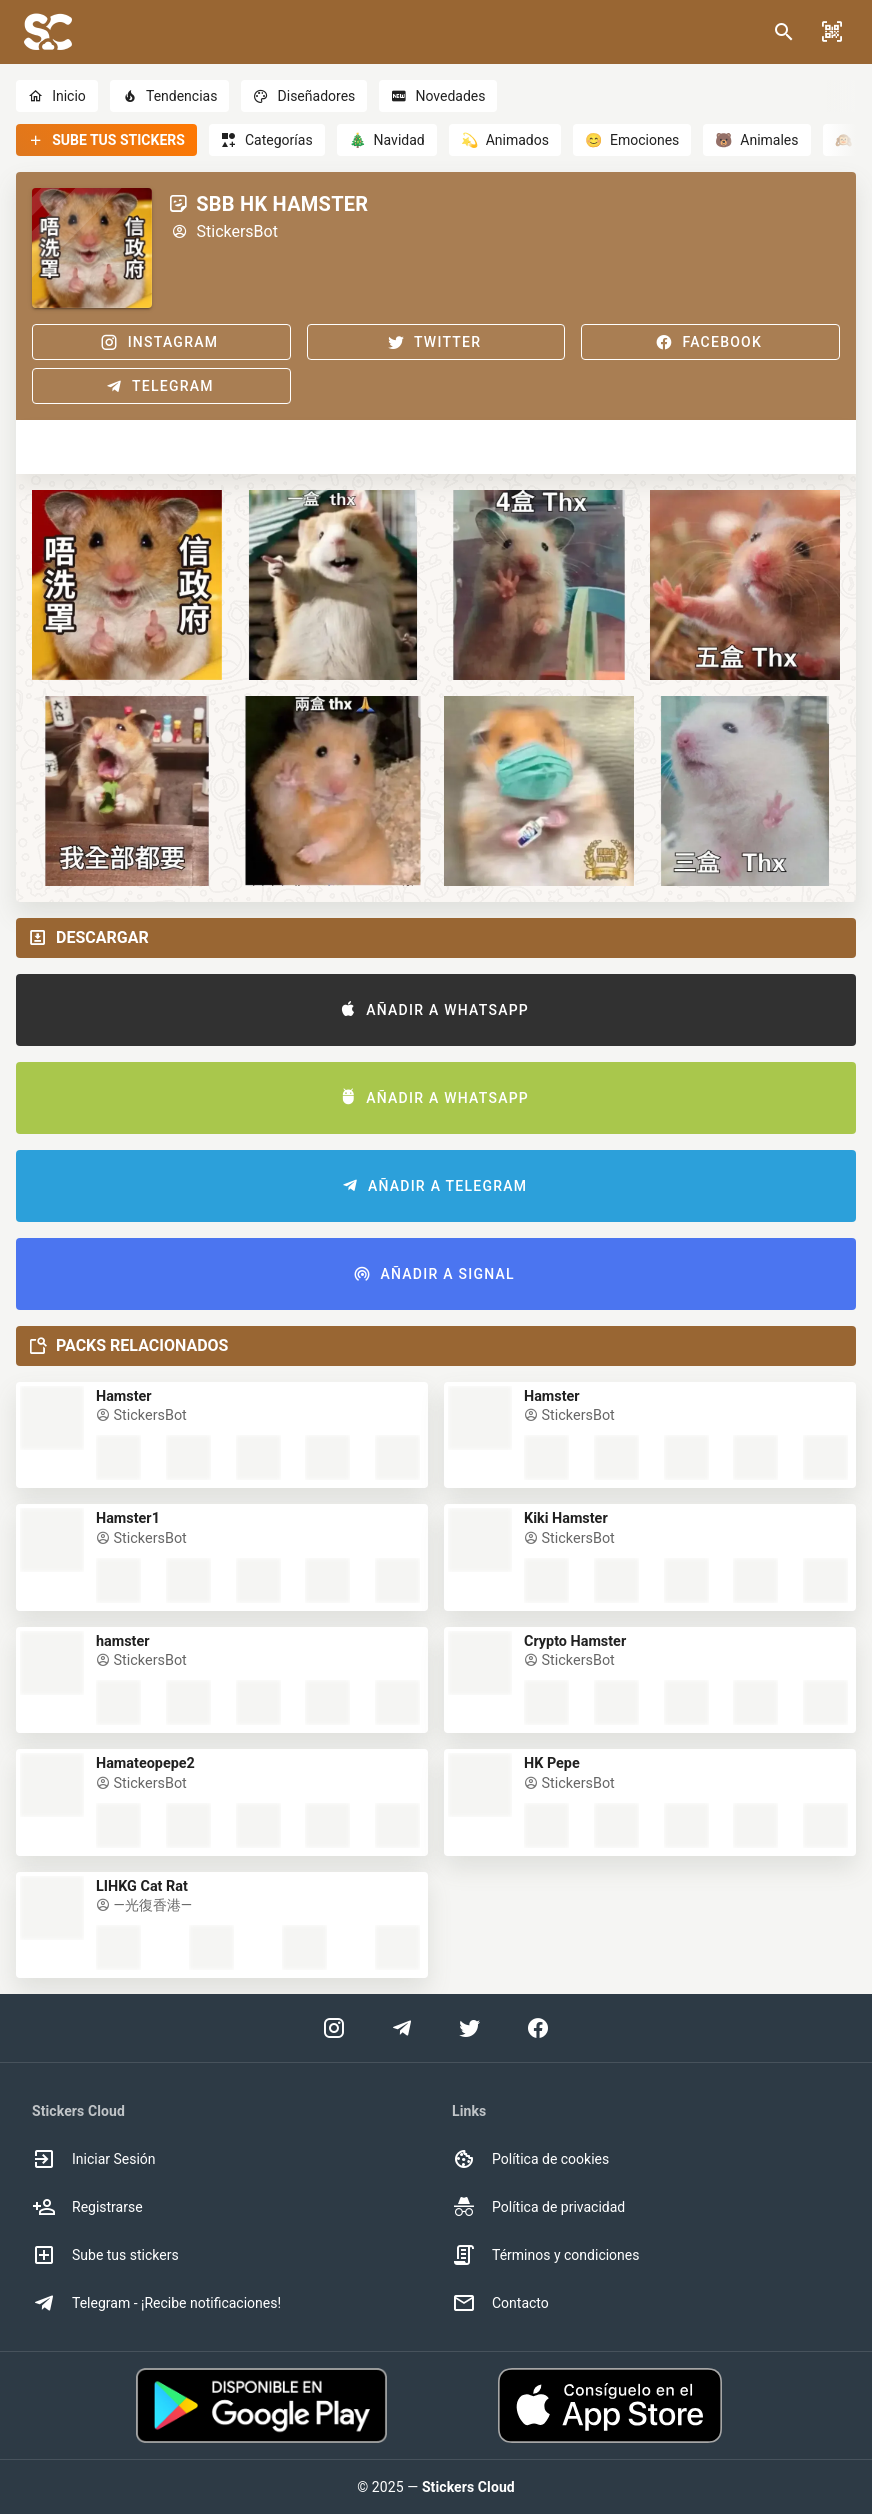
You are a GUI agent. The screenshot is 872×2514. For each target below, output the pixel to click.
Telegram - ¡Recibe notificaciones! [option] (156, 2303)
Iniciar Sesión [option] (94, 2159)
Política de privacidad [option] (538, 2207)
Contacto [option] (500, 2303)
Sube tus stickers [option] (105, 2255)
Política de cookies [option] (530, 2159)
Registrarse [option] (87, 2207)
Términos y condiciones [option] (545, 2255)
